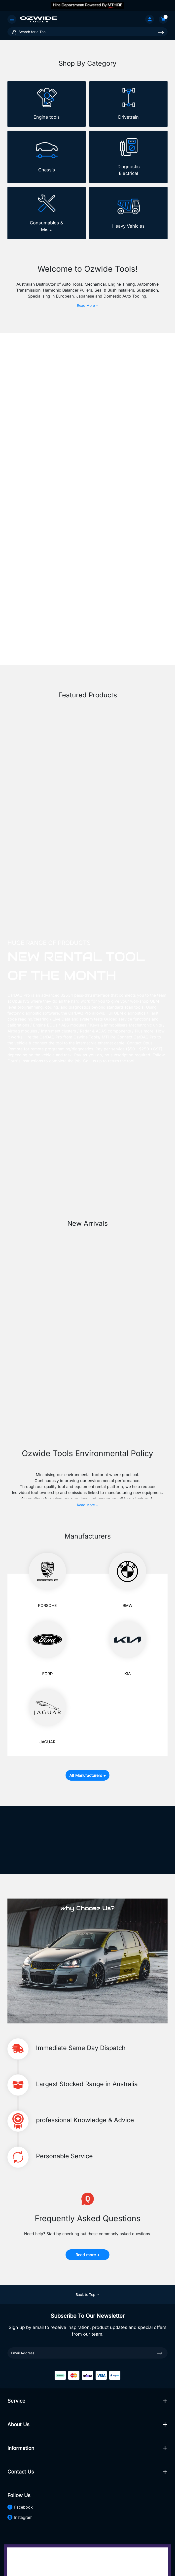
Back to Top (88, 2294)
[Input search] (87, 31)
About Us (34, 433)
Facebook (20, 2507)
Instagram (20, 2517)
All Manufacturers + (87, 1775)
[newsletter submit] (160, 2353)
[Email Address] (87, 2353)
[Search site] (161, 32)
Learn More (34, 535)
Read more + (87, 2254)
